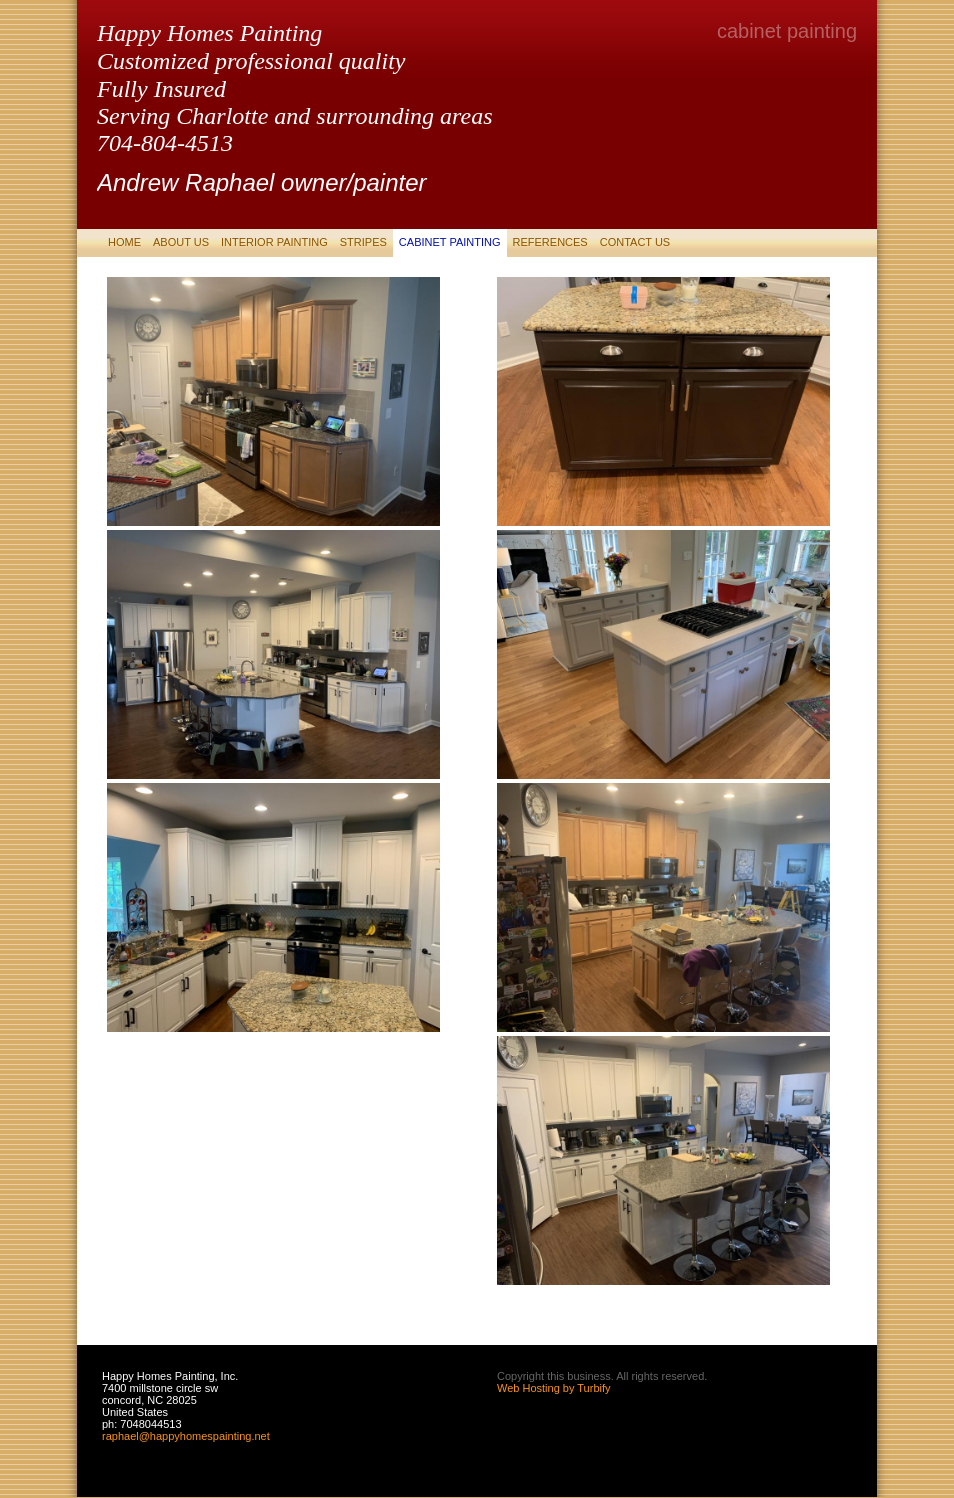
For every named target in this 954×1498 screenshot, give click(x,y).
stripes (363, 242)
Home (124, 242)
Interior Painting (274, 242)
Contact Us (635, 242)
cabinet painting (450, 242)
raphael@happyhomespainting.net (186, 1436)
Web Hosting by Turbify (554, 1388)
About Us (181, 242)
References (550, 242)
